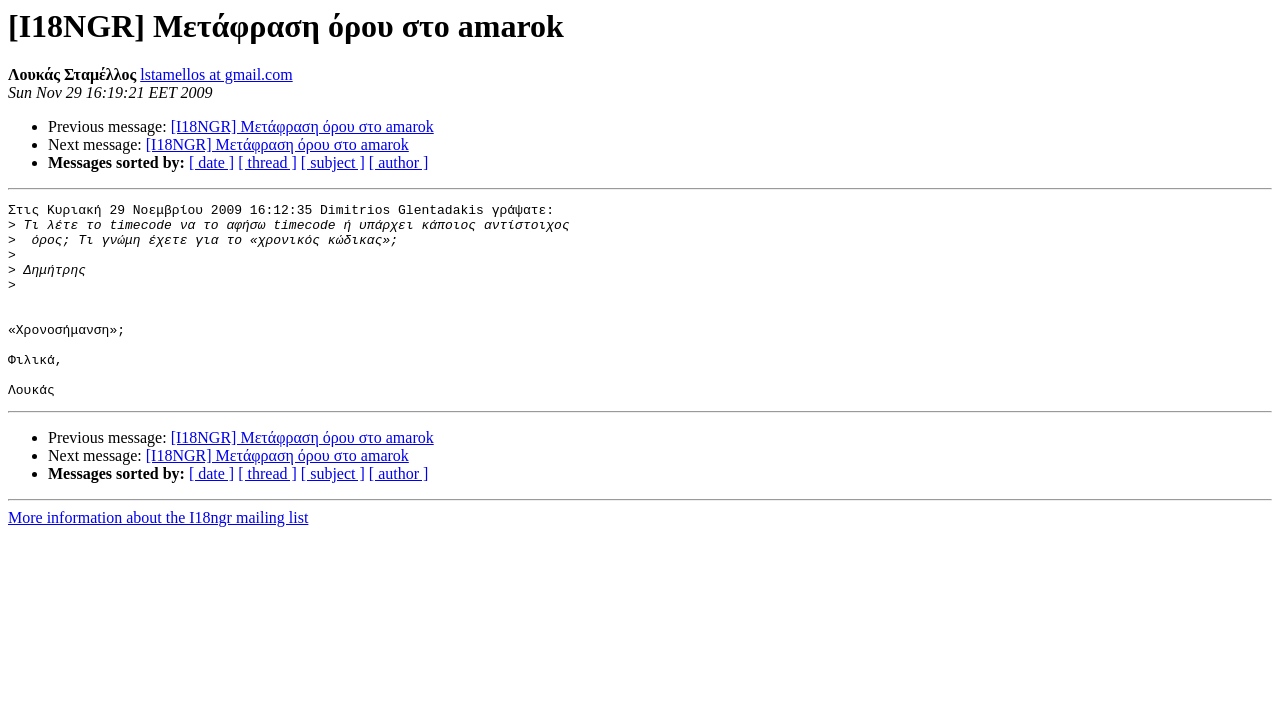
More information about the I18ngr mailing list (158, 556)
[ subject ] (333, 162)
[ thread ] (267, 162)
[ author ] (399, 162)
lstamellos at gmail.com (216, 74)
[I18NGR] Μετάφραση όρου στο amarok (302, 126)
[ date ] (211, 162)
